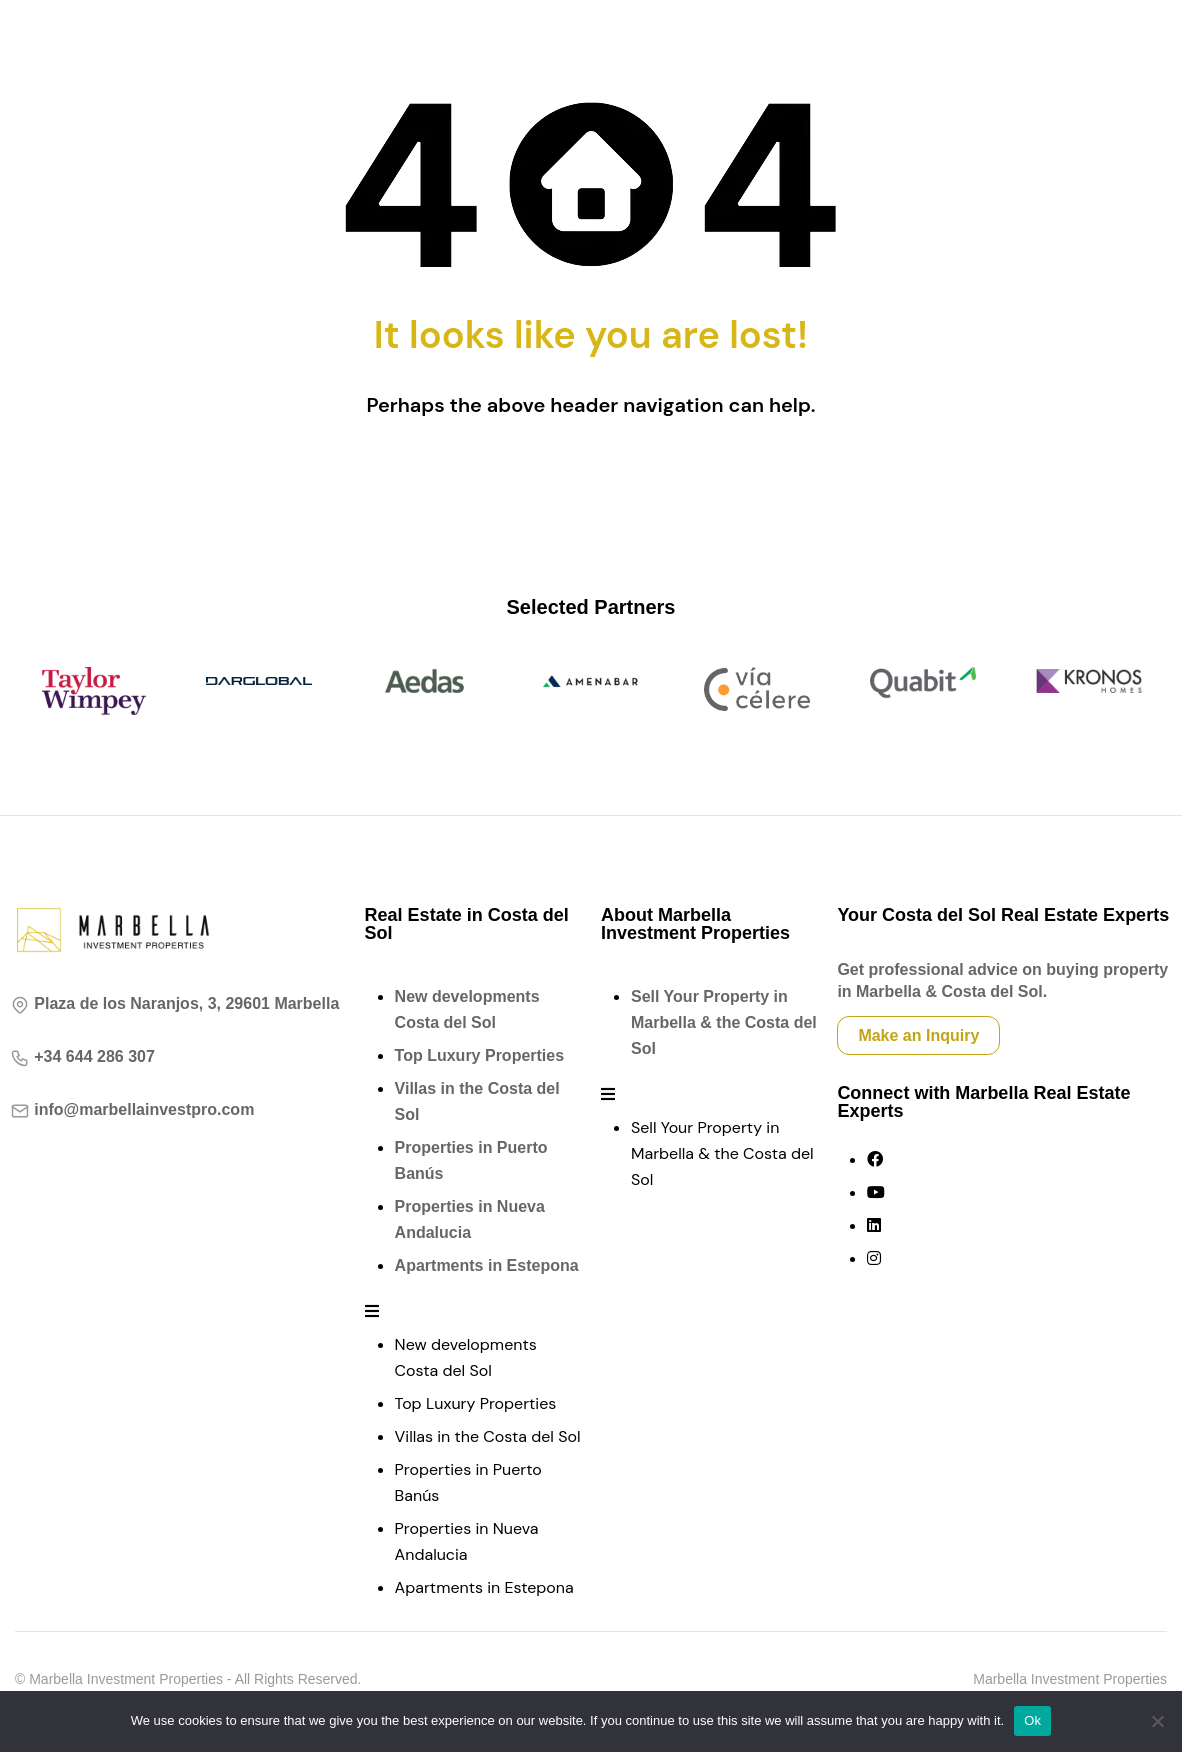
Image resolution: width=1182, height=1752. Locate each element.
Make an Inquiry (918, 1035)
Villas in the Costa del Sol (488, 1436)
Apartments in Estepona (487, 1265)
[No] (1157, 1721)
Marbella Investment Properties (1070, 1679)
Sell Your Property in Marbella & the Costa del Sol (724, 1022)
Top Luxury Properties (480, 1055)
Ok (1032, 1720)
